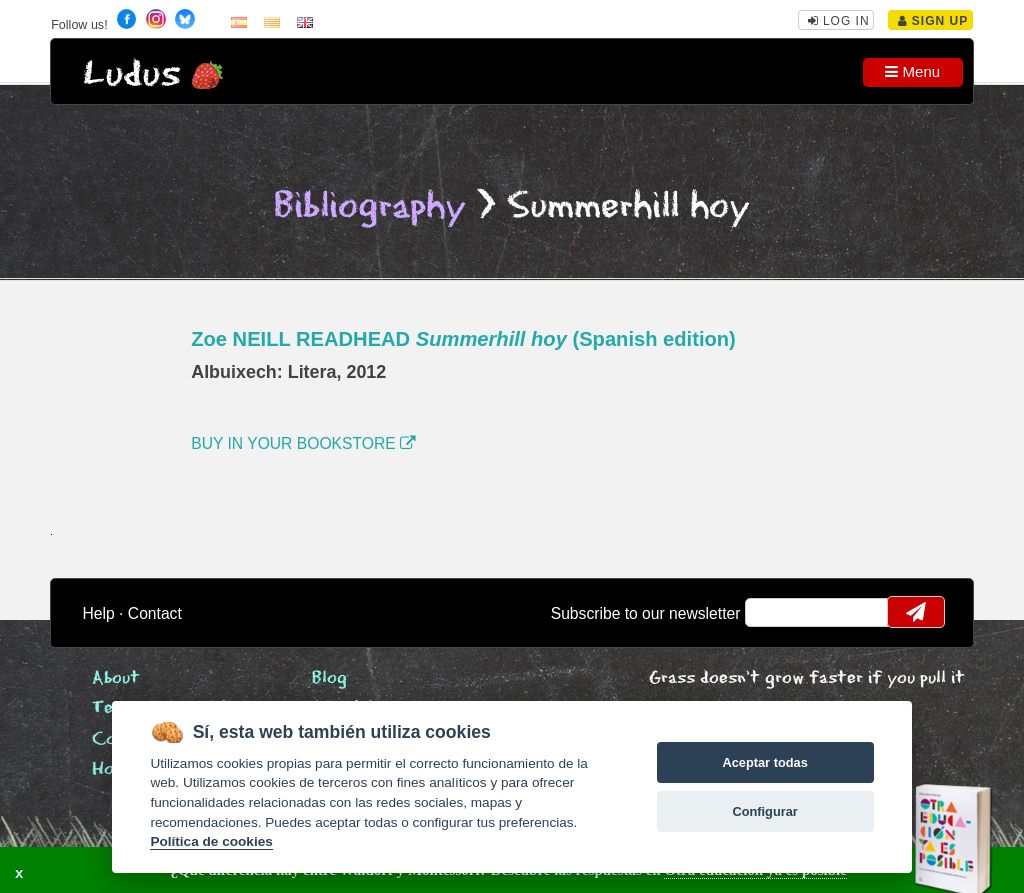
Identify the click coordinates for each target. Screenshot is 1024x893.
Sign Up (933, 21)
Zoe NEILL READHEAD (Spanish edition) (463, 339)
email (773, 612)
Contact (155, 613)
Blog (329, 678)
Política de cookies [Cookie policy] (211, 841)
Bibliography (370, 206)
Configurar (764, 811)
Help (99, 613)
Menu (912, 71)
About (116, 678)
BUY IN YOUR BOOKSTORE (303, 443)
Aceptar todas (764, 762)
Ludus (132, 74)
